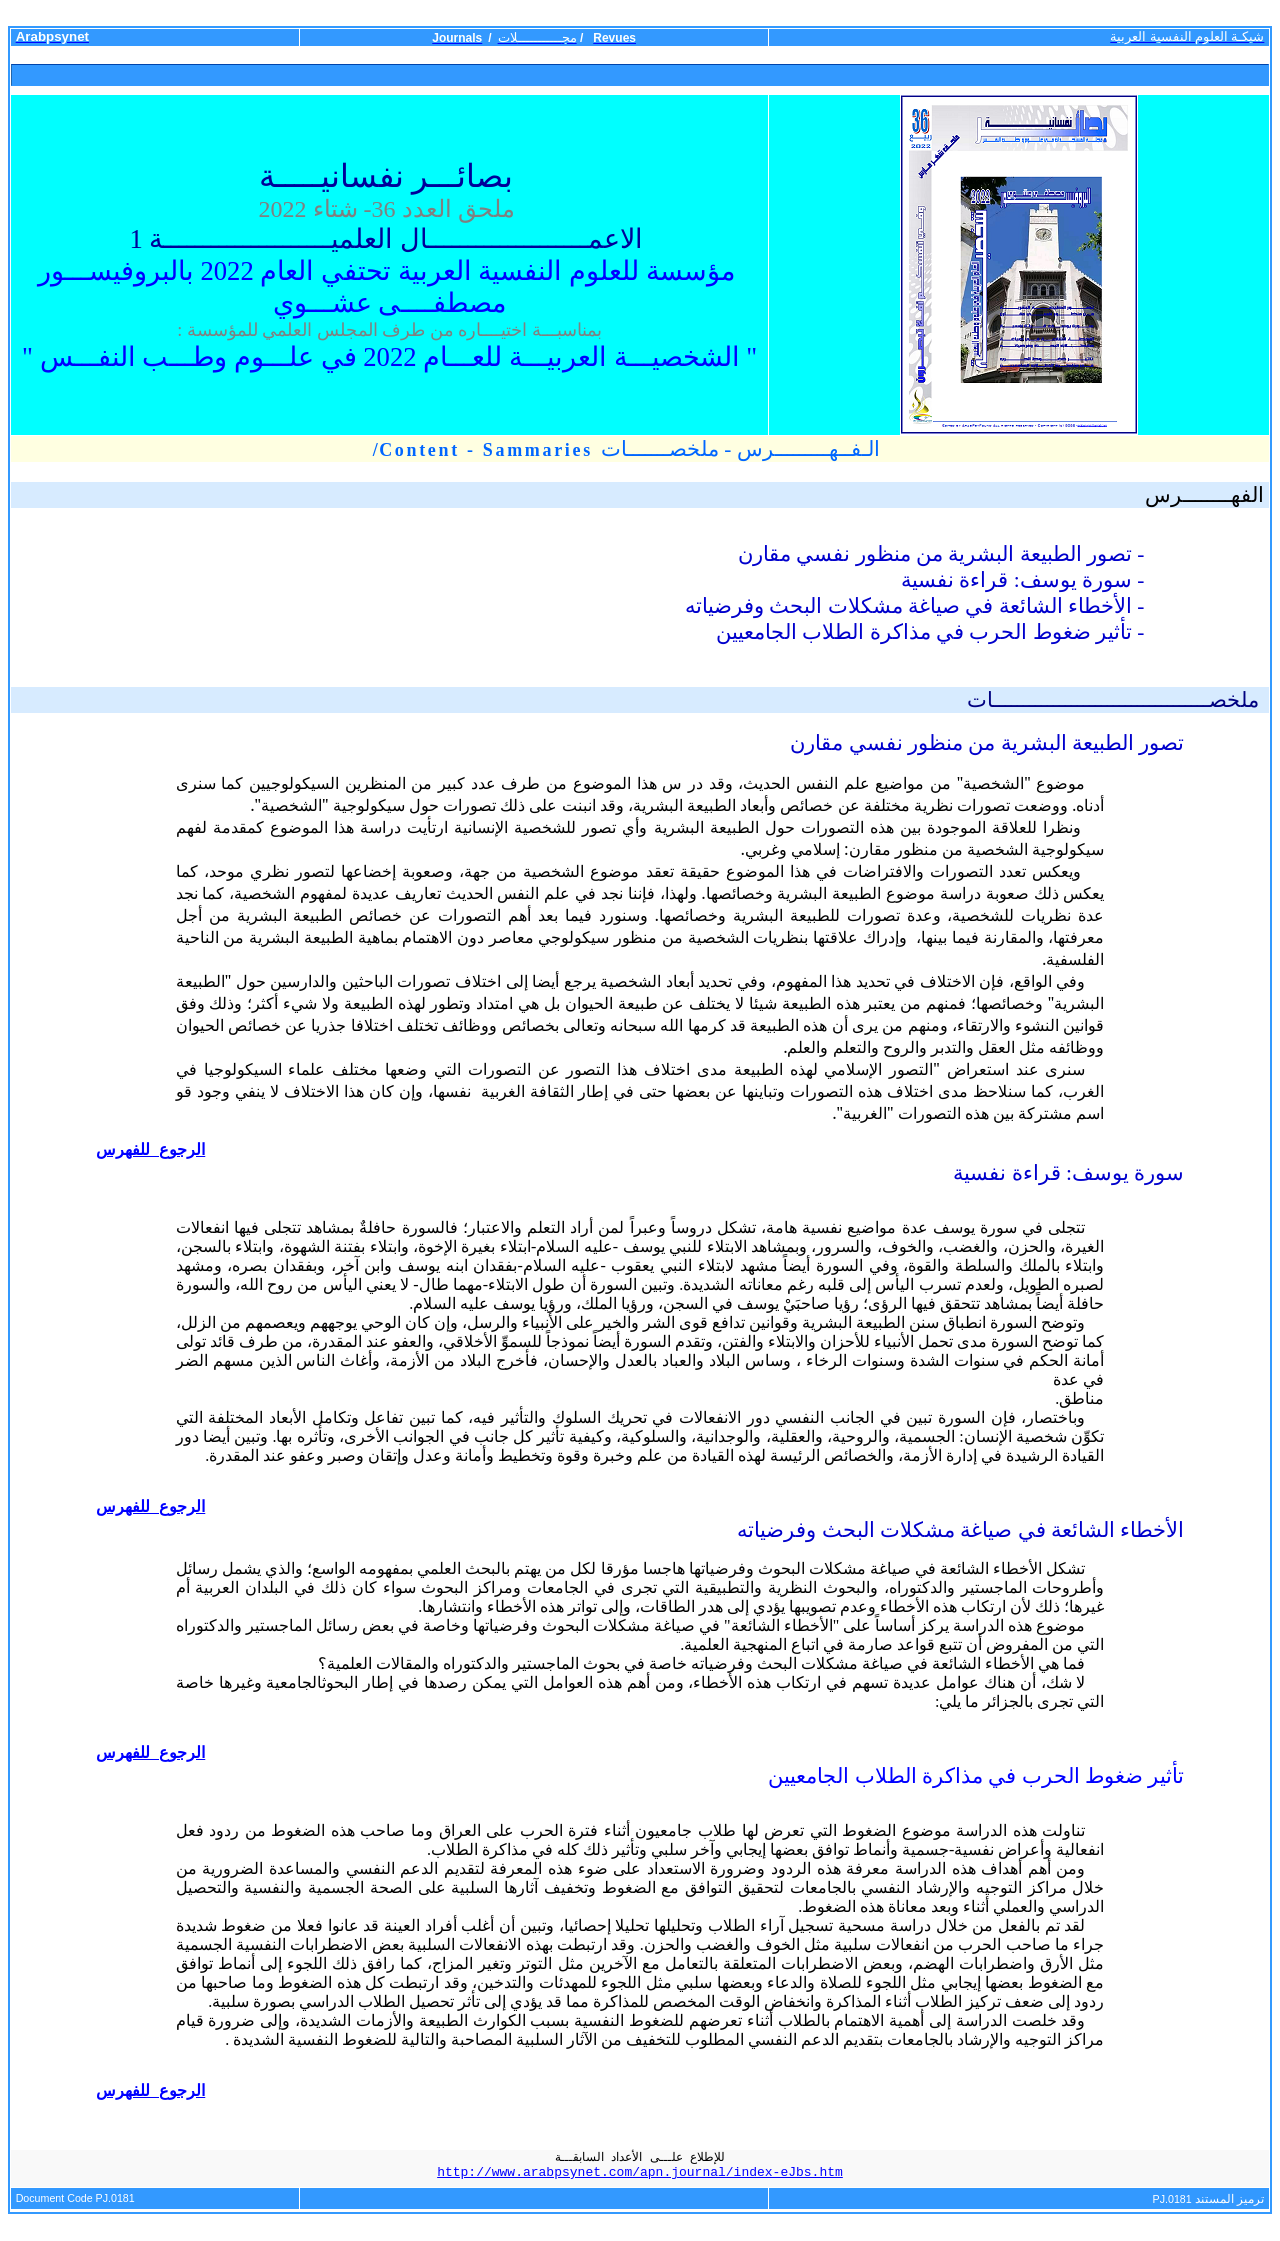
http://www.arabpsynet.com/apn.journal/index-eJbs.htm (640, 2172)
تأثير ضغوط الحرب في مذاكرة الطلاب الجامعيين (976, 1776)
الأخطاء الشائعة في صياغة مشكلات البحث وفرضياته (960, 1530)
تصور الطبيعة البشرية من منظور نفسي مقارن (987, 743)
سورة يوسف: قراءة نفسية (1068, 1173)
